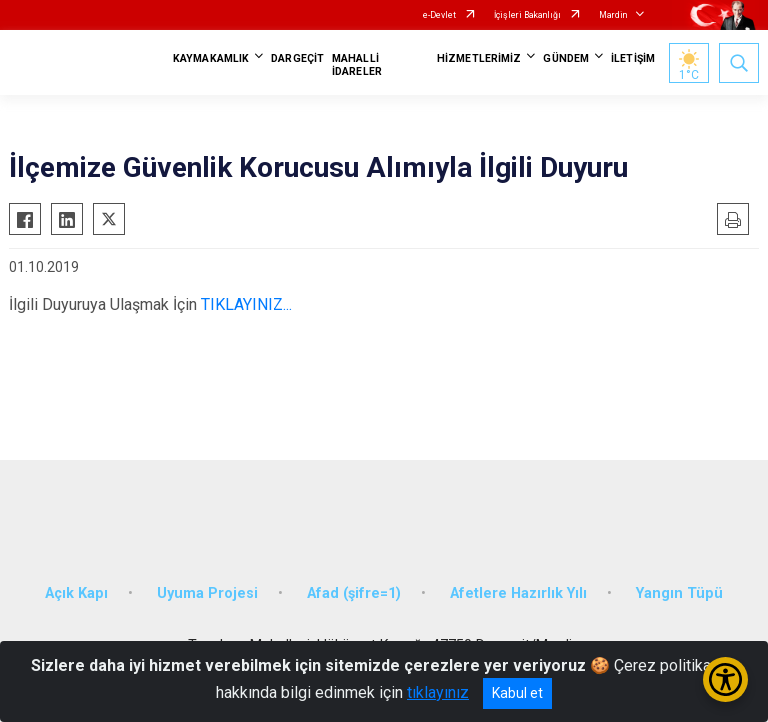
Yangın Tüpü (679, 593)
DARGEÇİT (297, 58)
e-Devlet (439, 15)
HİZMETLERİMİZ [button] (479, 58)
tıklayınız (438, 692)
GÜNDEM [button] (566, 58)
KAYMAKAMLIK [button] (211, 58)
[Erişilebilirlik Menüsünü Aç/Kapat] (725, 679)
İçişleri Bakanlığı (527, 15)
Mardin (613, 15)
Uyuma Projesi (207, 593)
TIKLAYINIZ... (246, 304)
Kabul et (517, 693)
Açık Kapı (76, 593)
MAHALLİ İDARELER (357, 65)
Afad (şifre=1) (354, 593)
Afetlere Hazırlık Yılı (518, 593)
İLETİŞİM (633, 58)
